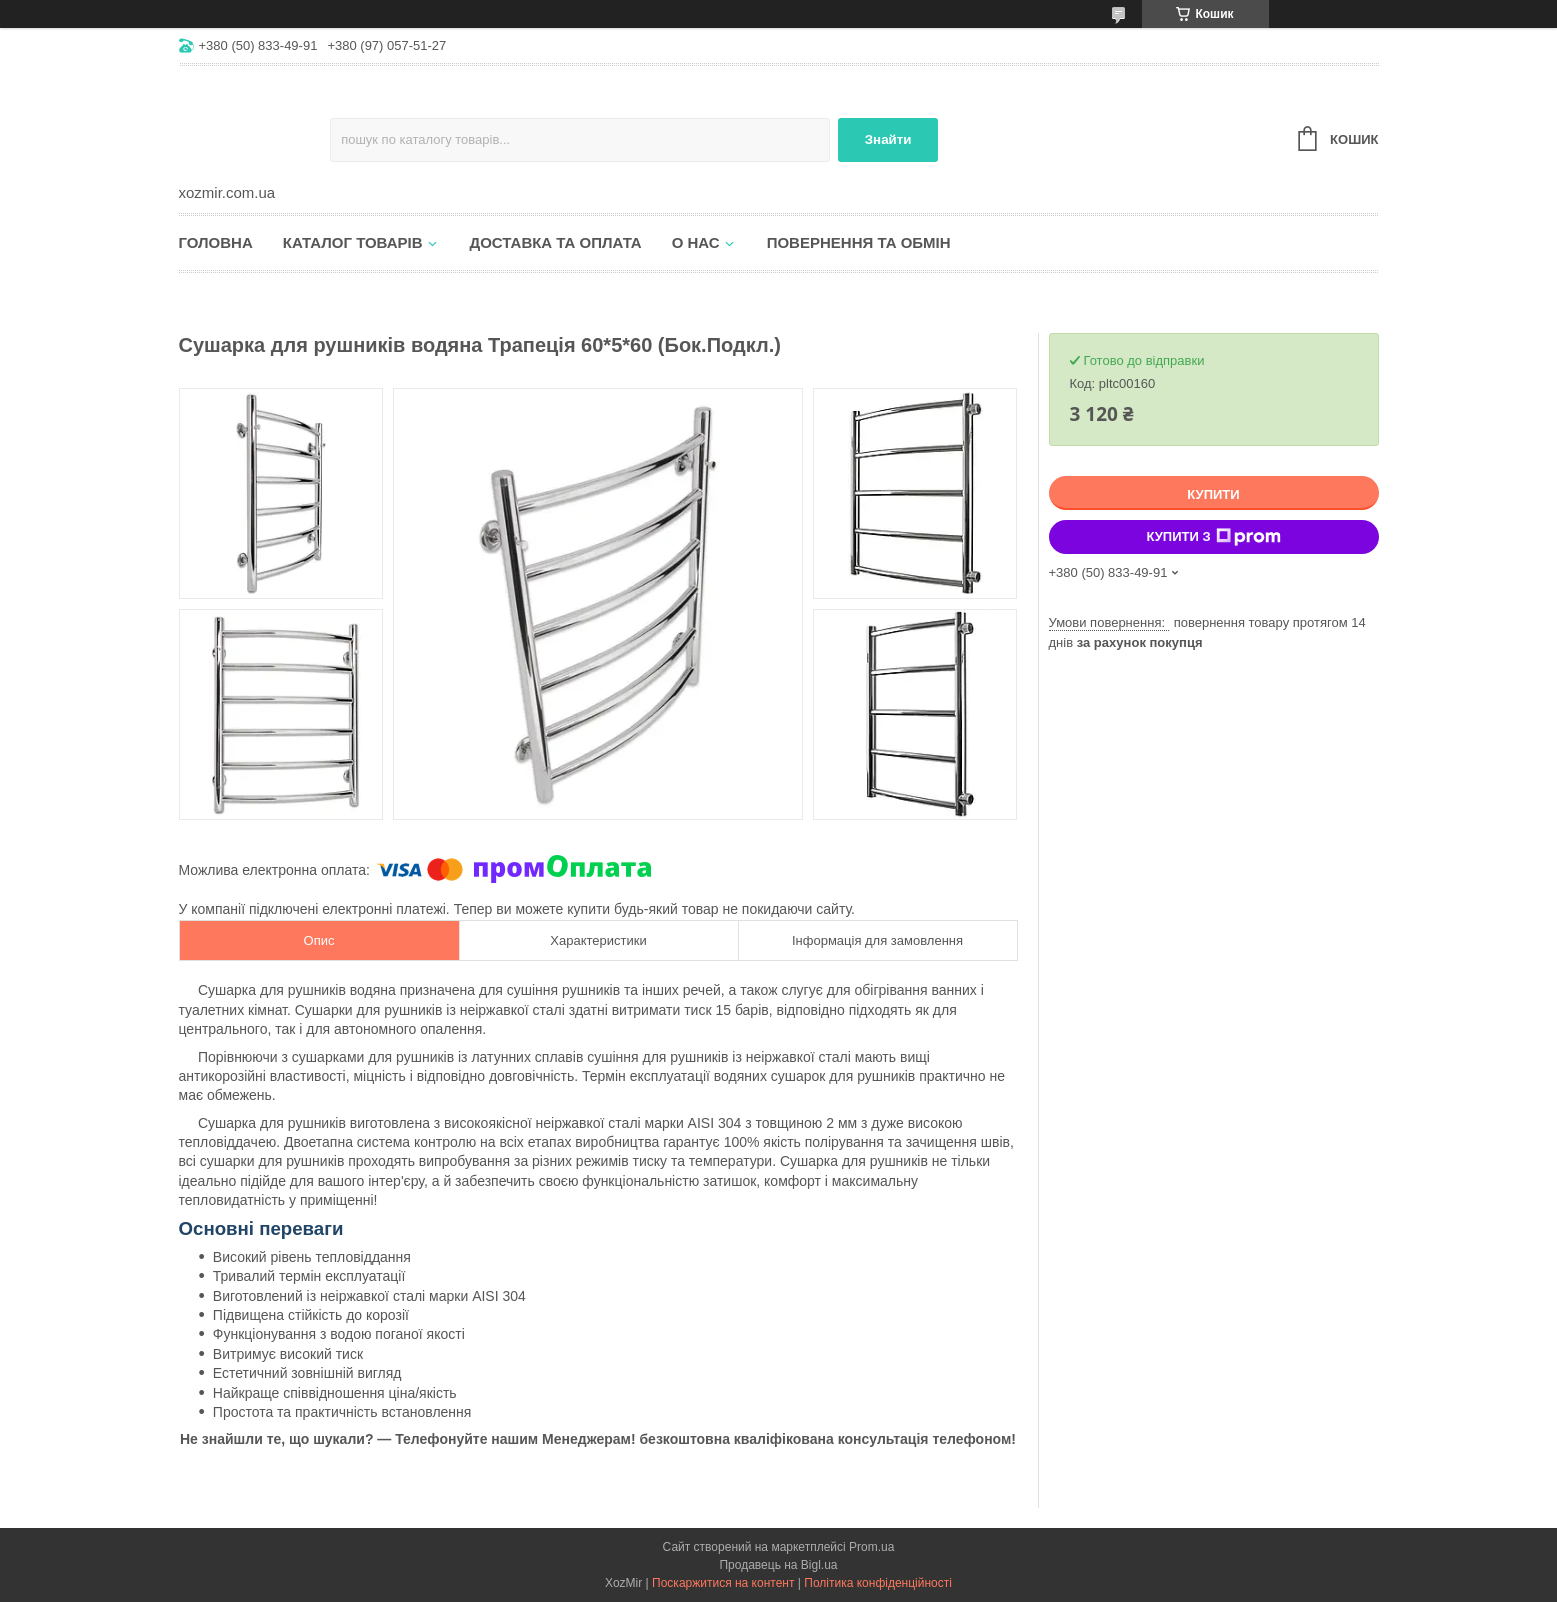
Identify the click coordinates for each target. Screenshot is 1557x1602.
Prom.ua (871, 1547)
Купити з (1213, 537)
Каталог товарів (353, 242)
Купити (1213, 494)
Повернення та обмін (859, 242)
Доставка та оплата (556, 242)
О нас (696, 242)
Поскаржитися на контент (723, 1583)
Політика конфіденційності (878, 1583)
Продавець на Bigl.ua (778, 1565)
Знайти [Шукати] (888, 139)
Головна (216, 242)
